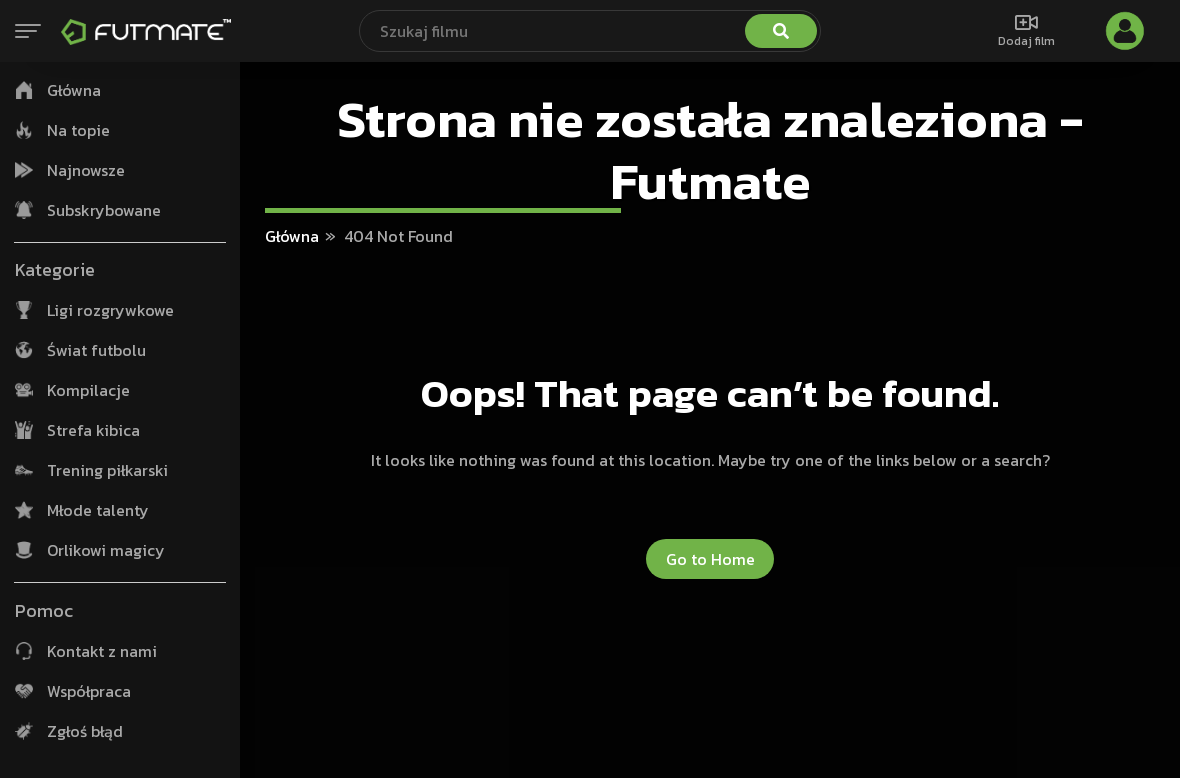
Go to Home (710, 559)
